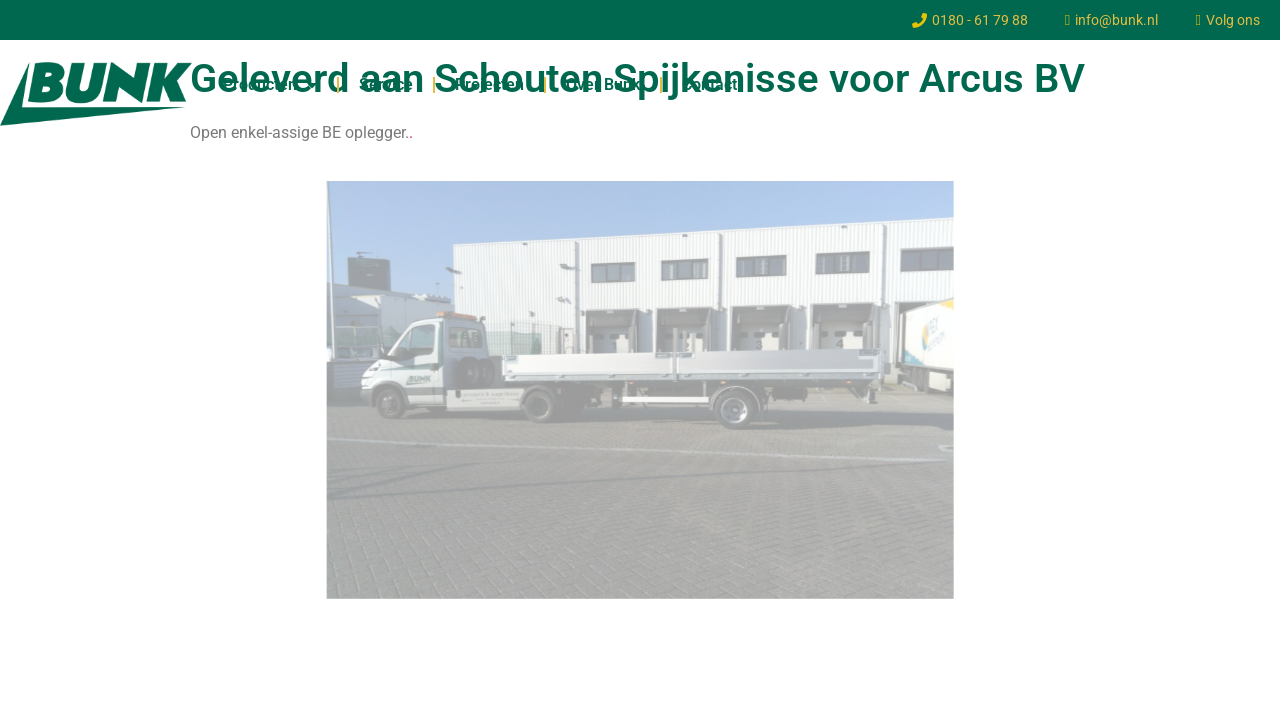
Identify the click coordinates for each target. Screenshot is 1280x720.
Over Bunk (603, 84)
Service (386, 84)
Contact (709, 84)
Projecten (489, 84)
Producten (270, 85)
